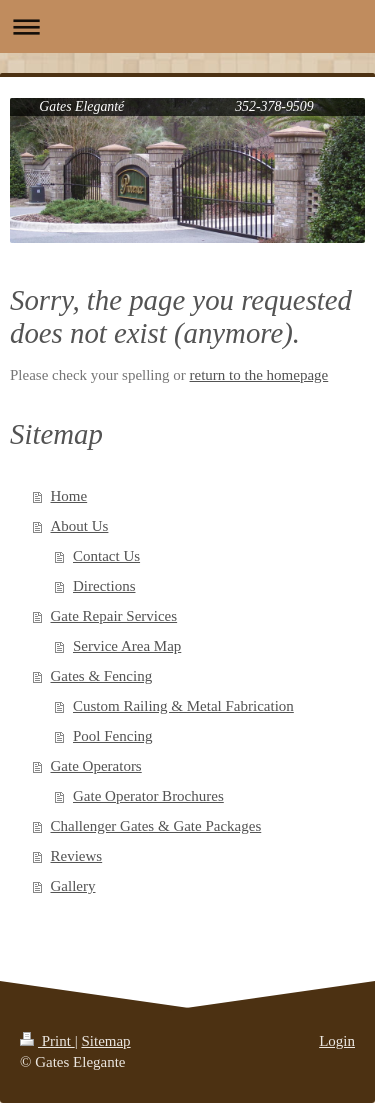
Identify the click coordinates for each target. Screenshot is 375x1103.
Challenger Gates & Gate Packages (156, 826)
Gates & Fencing (102, 676)
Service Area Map (127, 646)
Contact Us (106, 556)
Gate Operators (96, 766)
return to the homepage (259, 375)
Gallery (73, 886)
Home (69, 496)
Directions (104, 586)
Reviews (77, 856)
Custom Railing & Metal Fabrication (183, 706)
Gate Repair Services (114, 616)
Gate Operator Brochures (148, 796)
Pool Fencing (113, 736)
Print (47, 1041)
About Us (80, 526)
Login (337, 1041)
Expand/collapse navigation (187, 26)
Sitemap (105, 1041)
